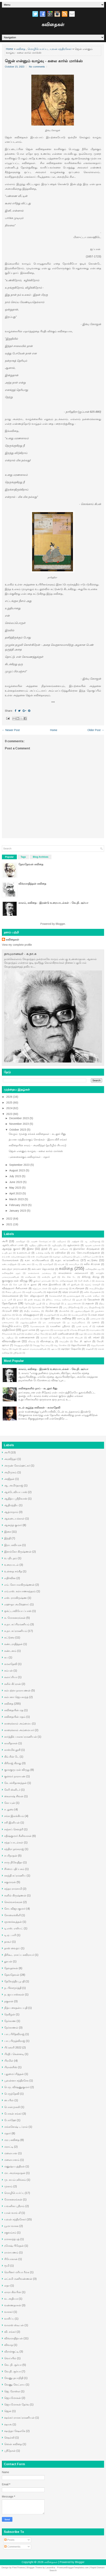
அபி (5, 1241)
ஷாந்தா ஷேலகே (71, 1349)
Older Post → (95, 730)
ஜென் (15, 1349)
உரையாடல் (23, 1252)
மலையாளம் (8, 1322)
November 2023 (19, 1123)
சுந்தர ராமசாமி (70, 1292)
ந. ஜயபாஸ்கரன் (73, 1303)
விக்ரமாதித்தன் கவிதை (32, 883)
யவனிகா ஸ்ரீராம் (60, 1326)
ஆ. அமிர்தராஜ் (92, 1241)
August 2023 (17, 1170)
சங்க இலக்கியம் (51, 1284)
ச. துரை (32, 1284)
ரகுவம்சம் (45, 1330)
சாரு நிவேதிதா (96, 1288)
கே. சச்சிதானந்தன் (65, 1281)
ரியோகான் (7, 1334)
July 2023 (15, 1176)
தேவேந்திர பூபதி (33, 1303)
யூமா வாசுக (28, 1330)
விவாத (31, 1341)
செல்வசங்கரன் (10, 1296)
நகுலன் (89, 1303)
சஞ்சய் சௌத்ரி (92, 1284)
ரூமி (19, 1334)
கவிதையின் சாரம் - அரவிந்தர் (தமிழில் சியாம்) (37, 1145)
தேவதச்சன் (93, 1299)
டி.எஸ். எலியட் (92, 1296)
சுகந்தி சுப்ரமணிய (34, 1292)
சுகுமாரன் (52, 1292)
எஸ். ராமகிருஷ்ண (40, 1257)
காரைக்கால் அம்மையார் (73, 1273)
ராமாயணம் (95, 1330)
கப (36, 1264)
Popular (9, 857)
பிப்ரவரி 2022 (10, 1311)
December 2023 (19, 1118)
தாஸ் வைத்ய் (34, 1299)
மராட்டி (81, 1318)
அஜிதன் (75, 1241)
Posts (9, 2539)
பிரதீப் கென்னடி (32, 1311)
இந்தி (44, 1249)
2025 (9, 1102)
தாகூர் (20, 1299)
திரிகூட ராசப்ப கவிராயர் (58, 1299)
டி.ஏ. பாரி (7, 1299)
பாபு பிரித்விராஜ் (71, 1307)
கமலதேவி (48, 1264)
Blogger (60, 923)
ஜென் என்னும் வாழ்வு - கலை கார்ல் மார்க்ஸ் (44, 61)
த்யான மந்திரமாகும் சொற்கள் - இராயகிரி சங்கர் (38, 1139)
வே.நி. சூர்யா (12, 2371)
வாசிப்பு (57, 1337)
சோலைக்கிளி (55, 1296)
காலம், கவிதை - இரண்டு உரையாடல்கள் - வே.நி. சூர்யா (53, 902)
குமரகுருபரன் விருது (15, 1280)
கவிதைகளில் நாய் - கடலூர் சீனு (37, 1388)
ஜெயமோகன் (78, 1345)
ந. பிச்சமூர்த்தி (53, 1303)
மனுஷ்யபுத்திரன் (28, 1322)
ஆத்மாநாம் (73, 1245)
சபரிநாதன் (78, 1288)
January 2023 (17, 1210)
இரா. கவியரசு (61, 1249)
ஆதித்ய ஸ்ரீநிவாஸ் (38, 1245)
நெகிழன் (23, 1307)
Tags (23, 857)
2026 (9, 1096)
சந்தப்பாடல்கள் (39, 1288)
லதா (81, 1334)
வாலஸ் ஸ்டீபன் (74, 1337)
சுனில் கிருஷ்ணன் (92, 1292)
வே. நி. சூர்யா (82, 1341)
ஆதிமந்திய (56, 1245)
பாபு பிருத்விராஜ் (92, 1307)
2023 (9, 1113)
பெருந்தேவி (50, 1315)
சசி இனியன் (73, 1284)
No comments (37, 66)
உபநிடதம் (7, 1253)
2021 (9, 1224)
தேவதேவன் (9, 1303)
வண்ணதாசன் (27, 1337)
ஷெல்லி (90, 1349)
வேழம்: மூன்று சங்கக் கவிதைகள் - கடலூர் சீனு (37, 1133)
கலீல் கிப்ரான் (92, 1264)
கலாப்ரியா (74, 1264)
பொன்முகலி (77, 1315)
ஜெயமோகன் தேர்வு (16, 2404)
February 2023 (18, 1205)
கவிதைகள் (53, 24)
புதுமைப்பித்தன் (82, 1311)
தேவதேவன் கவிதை (30, 864)
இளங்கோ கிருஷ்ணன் (86, 1249)
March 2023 (16, 1199)
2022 (9, 1218)
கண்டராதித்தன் (9, 1264)
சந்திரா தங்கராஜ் (60, 1288)
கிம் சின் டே (69, 1277)
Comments (12, 2546)
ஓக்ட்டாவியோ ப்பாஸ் (87, 1257)
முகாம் (95, 1322)
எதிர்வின (60, 1252)
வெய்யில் (64, 1341)
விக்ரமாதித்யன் (11, 1341)
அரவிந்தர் (20, 1241)
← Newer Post (11, 730)
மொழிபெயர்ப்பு (38, 48)
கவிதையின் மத (93, 1269)
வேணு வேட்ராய (41, 1345)
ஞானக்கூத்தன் (73, 1296)
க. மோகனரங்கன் (15, 1617)
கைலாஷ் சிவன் (13, 1796)
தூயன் (79, 1299)
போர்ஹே (10, 1318)
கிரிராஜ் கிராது (90, 1277)
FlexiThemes (18, 2567)
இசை (30, 1248)
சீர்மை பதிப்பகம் (13, 1292)
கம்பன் (61, 1264)
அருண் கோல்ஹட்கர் (41, 1241)
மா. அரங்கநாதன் (52, 1322)
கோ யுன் (17, 1284)
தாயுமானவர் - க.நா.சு (20, 954)
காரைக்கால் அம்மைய (39, 1273)
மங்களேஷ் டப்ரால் (29, 1318)
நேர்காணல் (51, 1307)
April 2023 (15, 1193)
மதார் (46, 1318)
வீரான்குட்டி (47, 1341)
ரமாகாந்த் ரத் (60, 1330)
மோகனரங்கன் (37, 1326)
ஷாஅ (54, 1349)
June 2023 (15, 1182)
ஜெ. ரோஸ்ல (60, 1345)
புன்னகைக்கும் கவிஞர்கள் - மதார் (29, 1156)
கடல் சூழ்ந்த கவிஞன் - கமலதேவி (39, 1407)
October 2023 (17, 1129)
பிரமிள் (49, 1311)
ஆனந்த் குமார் (11, 1248)
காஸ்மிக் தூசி (49, 1277)
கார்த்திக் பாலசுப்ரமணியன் (20, 1736)
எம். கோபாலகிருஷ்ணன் (85, 1252)
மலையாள (95, 1318)
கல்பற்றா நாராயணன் (14, 1269)
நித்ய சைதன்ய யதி (15, 2007)
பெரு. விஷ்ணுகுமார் (27, 1315)
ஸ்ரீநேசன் (17, 1353)
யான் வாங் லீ (83, 1326)
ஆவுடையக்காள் (93, 1245)
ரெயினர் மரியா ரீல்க (35, 1334)
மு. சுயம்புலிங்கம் (76, 1322)
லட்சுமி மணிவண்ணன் (61, 1333)
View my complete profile (17, 944)
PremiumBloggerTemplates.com (73, 2567)
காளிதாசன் (30, 1277)
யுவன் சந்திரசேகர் (61, 48)
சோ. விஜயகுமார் (34, 1296)
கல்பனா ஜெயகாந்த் (43, 1269)
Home (9, 48)
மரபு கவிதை (63, 1318)
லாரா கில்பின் (94, 1334)
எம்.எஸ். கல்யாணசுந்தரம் (14, 1257)
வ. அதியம (8, 1337)
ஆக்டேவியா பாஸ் (13, 1245)
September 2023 (19, 1164)
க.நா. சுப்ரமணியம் (67, 1260)
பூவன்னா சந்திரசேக (16, 2080)
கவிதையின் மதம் (11, 1273)
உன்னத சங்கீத (43, 1253)
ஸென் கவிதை (13, 2444)
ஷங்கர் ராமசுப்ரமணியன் (34, 1349)
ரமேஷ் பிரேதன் (77, 1330)
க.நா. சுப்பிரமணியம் (37, 1260)
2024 (9, 1108)
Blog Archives (40, 857)
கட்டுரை (92, 1260)
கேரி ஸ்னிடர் (84, 1281)
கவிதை (20, 48)
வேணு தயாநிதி (21, 1345)
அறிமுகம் (61, 1241)
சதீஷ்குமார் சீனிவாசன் (14, 1288)
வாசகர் (44, 1337)
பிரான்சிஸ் (64, 1311)
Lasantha (50, 2567)
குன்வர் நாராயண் (42, 1281)
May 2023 (15, 1187)
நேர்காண (36, 1307)
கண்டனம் (26, 1264)
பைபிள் (63, 1315)
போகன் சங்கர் (96, 1315)
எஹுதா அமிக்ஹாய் (62, 1257)
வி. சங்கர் (94, 1337)
